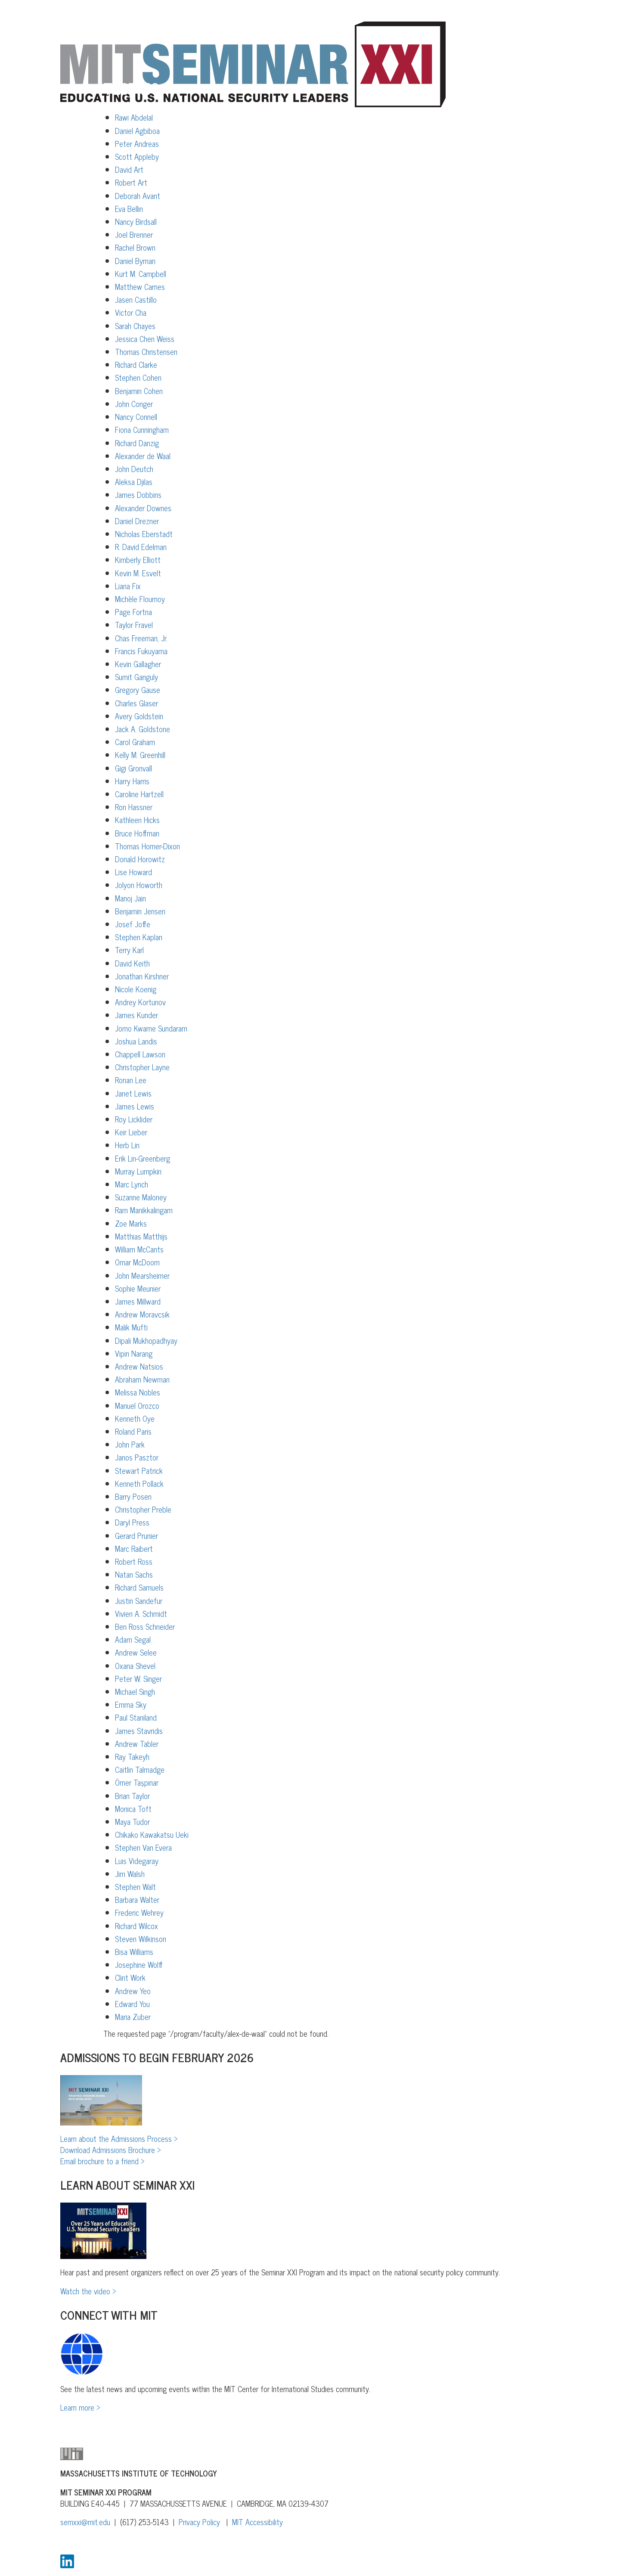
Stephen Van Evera (143, 1847)
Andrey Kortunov (140, 1001)
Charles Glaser (136, 702)
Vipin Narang (133, 1353)
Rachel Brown (135, 247)
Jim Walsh (130, 1873)
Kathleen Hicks (137, 819)
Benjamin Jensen (140, 910)
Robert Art (131, 182)
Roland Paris (133, 1431)
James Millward (138, 1301)
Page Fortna (133, 611)
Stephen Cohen (138, 377)
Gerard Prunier (136, 1535)
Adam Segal (133, 1639)
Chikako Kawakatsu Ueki (152, 1834)
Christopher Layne (142, 1066)
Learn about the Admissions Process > (119, 2138)
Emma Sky (130, 1704)
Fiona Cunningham (142, 429)
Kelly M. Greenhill (140, 754)
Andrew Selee (136, 1652)
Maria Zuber (133, 2016)
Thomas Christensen (146, 351)
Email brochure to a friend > (102, 2160)
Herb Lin (127, 1144)
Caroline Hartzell (139, 793)
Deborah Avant (137, 195)
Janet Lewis (133, 1093)
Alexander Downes (143, 507)
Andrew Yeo (133, 1990)
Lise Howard (133, 871)
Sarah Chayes (135, 325)
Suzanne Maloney (141, 1196)
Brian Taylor (132, 1795)
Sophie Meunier (138, 1288)
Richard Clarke (136, 364)
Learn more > (80, 2407)
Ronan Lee (130, 1079)
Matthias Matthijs (141, 1236)
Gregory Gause (137, 689)
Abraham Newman (142, 1379)
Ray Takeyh (132, 1756)
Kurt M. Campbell (140, 273)
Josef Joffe (132, 923)
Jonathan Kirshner (142, 975)
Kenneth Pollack (139, 1483)
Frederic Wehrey (139, 1912)
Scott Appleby (137, 156)
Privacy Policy (199, 2521)
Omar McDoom (137, 1261)
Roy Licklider (133, 1118)
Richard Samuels (139, 1587)
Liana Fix (128, 585)
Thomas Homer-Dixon (147, 845)
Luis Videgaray (136, 1860)
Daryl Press (132, 1522)
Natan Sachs (134, 1574)
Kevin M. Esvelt (138, 572)
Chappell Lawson (140, 1053)
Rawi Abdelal (134, 117)
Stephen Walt (135, 1886)
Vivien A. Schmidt (141, 1613)
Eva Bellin (129, 208)
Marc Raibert (134, 1548)
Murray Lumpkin (138, 1171)
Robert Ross (133, 1561)
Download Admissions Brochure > (110, 2149)
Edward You (132, 2003)
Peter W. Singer (138, 1678)
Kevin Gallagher (138, 663)
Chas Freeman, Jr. (141, 637)
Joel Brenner (134, 234)
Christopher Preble (143, 1509)
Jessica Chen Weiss (144, 338)
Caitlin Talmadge (139, 1769)
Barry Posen (133, 1496)
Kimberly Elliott (138, 559)
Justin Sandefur (138, 1600)
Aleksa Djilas (133, 481)
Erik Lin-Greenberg (142, 1158)
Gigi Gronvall (133, 767)
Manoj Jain (130, 898)
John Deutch (134, 468)
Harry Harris (132, 780)
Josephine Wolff (139, 1964)
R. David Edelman (141, 546)
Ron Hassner (133, 806)
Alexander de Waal (142, 455)
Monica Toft (133, 1808)
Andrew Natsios (139, 1366)
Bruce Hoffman (137, 833)
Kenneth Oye (135, 1418)
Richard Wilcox (136, 1925)
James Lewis (134, 1106)
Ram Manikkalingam (144, 1209)
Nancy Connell (136, 416)
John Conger (134, 403)
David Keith (132, 963)
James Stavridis (139, 1730)
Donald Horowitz (140, 858)
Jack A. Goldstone (142, 728)
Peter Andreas (137, 143)
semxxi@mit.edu (85, 2521)
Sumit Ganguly (136, 676)
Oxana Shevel (135, 1665)
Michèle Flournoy (140, 598)
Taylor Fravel (134, 624)
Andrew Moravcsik (142, 1314)
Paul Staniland (136, 1717)
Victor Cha (130, 312)
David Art (129, 169)
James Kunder (136, 1014)
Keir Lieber (131, 1131)
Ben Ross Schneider (145, 1626)
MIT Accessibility (257, 2521)
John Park (130, 1444)
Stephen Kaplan (138, 936)
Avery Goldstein (139, 715)
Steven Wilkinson (140, 1938)
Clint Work (130, 1977)
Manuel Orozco (137, 1405)
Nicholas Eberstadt (144, 533)
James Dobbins (138, 494)
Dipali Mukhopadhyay (146, 1340)
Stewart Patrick (139, 1470)
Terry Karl (129, 949)
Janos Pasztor (136, 1457)
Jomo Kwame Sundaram (151, 1028)
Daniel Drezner (137, 520)
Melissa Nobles (137, 1392)
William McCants (139, 1249)
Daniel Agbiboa (137, 130)
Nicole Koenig (135, 988)
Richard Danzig (137, 442)
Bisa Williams (134, 1951)
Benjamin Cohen (139, 390)
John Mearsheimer (142, 1275)
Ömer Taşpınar (136, 1782)
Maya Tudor (132, 1821)
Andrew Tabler (136, 1743)
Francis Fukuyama (141, 650)
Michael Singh (135, 1691)
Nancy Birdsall (136, 221)
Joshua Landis (136, 1041)
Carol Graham (135, 741)
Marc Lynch (131, 1184)
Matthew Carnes (140, 286)
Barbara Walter (137, 1899)
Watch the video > (88, 2290)
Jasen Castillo (136, 299)
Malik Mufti (131, 1327)
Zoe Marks (131, 1223)
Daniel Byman (135, 260)
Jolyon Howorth (138, 884)
